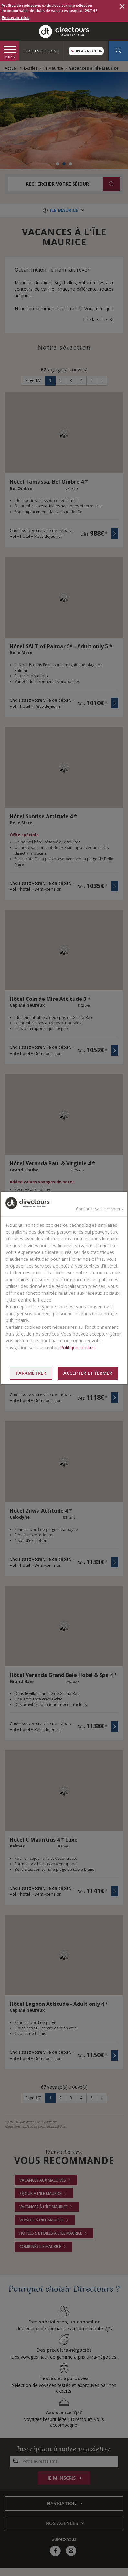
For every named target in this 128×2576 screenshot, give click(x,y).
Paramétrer (31, 1373)
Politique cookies (78, 1347)
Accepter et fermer (87, 1373)
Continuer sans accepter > (100, 1209)
